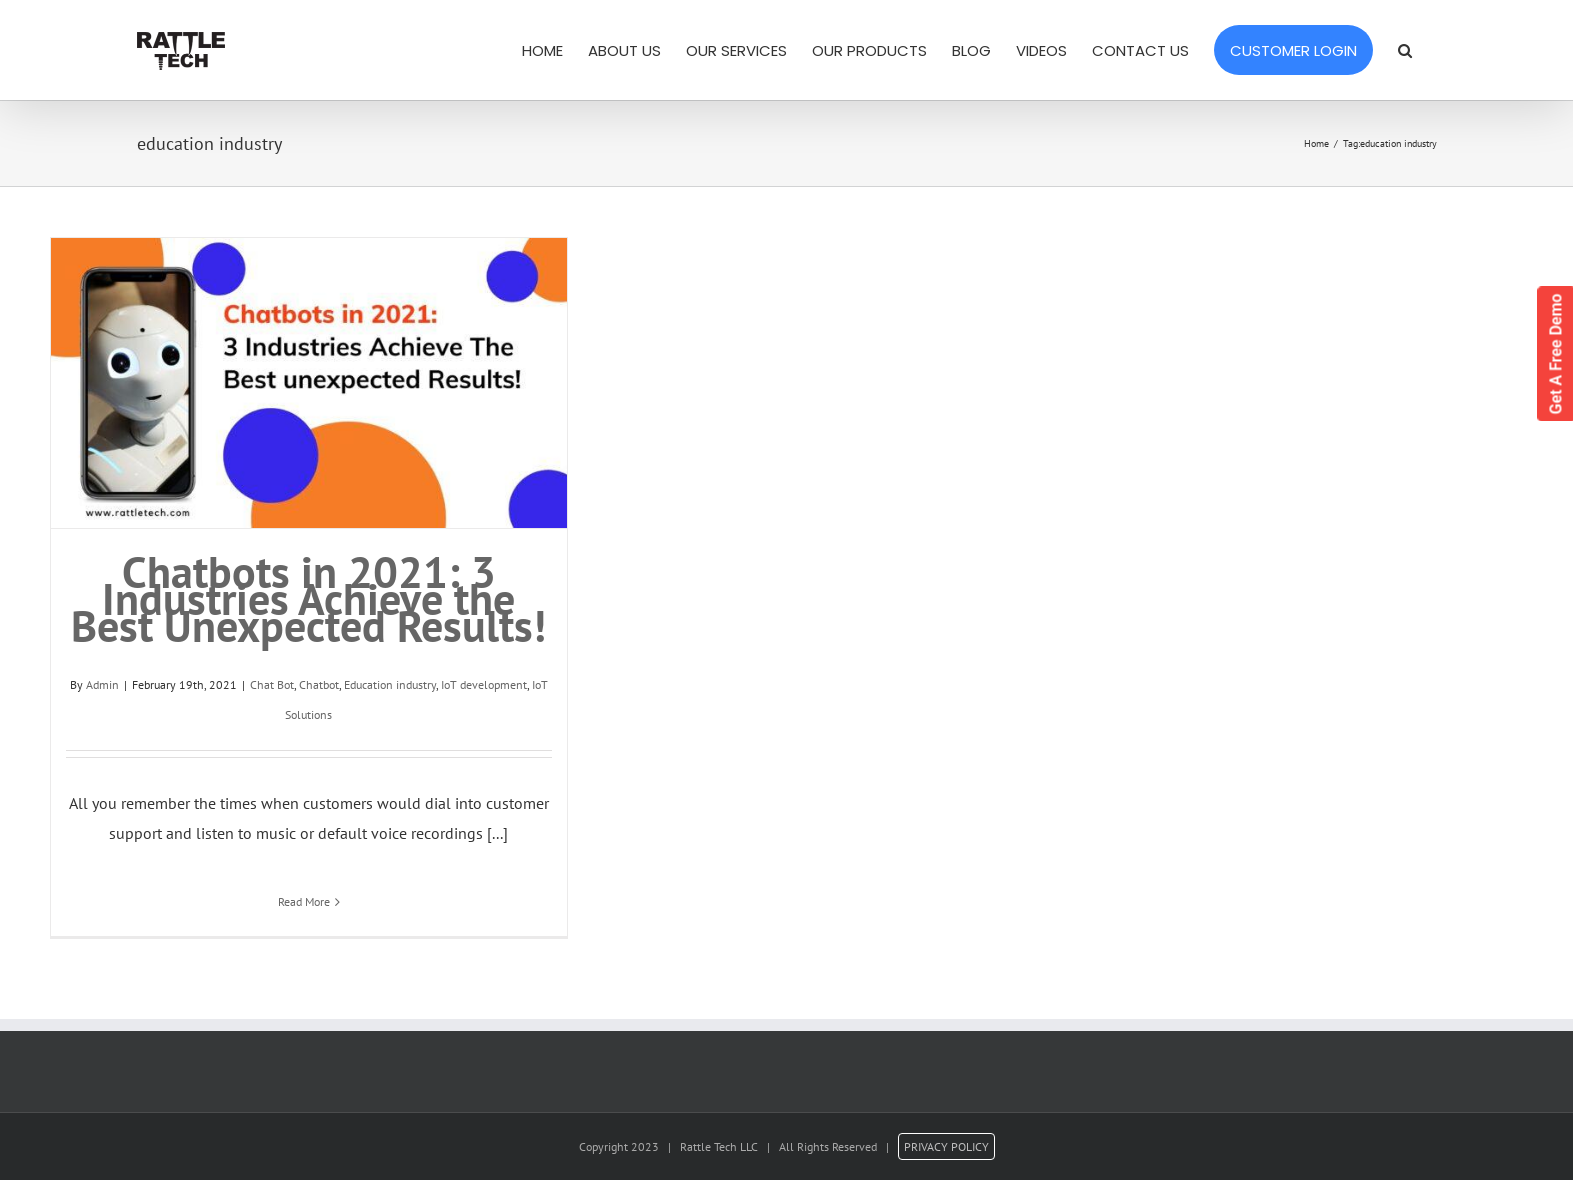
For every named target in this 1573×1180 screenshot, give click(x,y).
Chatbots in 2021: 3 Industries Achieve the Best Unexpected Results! (308, 598)
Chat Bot (272, 684)
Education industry (390, 684)
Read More (304, 901)
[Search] (1405, 50)
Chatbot (319, 684)
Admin (102, 684)
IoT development (484, 684)
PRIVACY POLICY (946, 1146)
